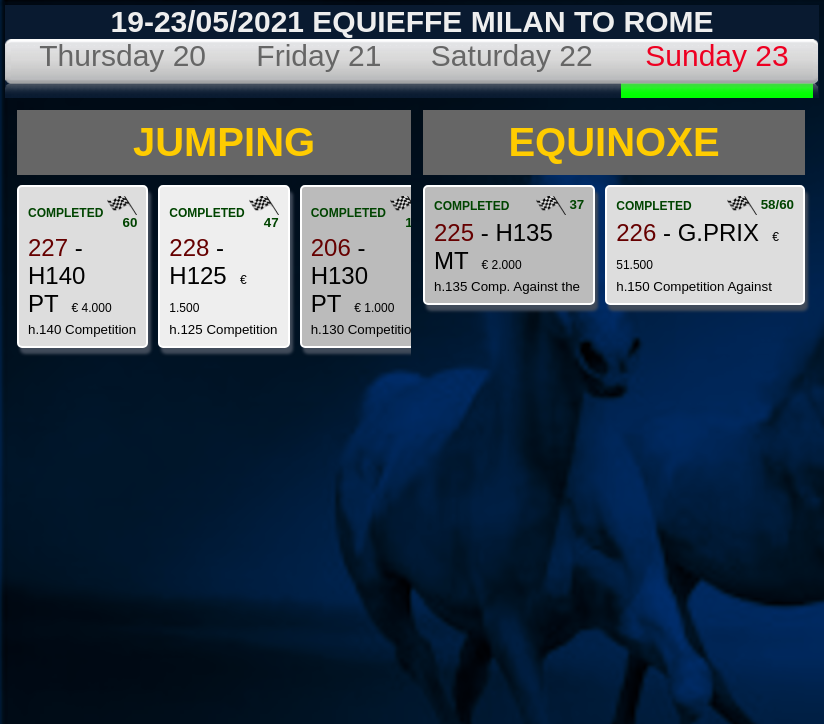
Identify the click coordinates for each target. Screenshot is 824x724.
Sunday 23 (716, 55)
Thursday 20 (122, 55)
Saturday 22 (512, 55)
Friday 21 (318, 55)
